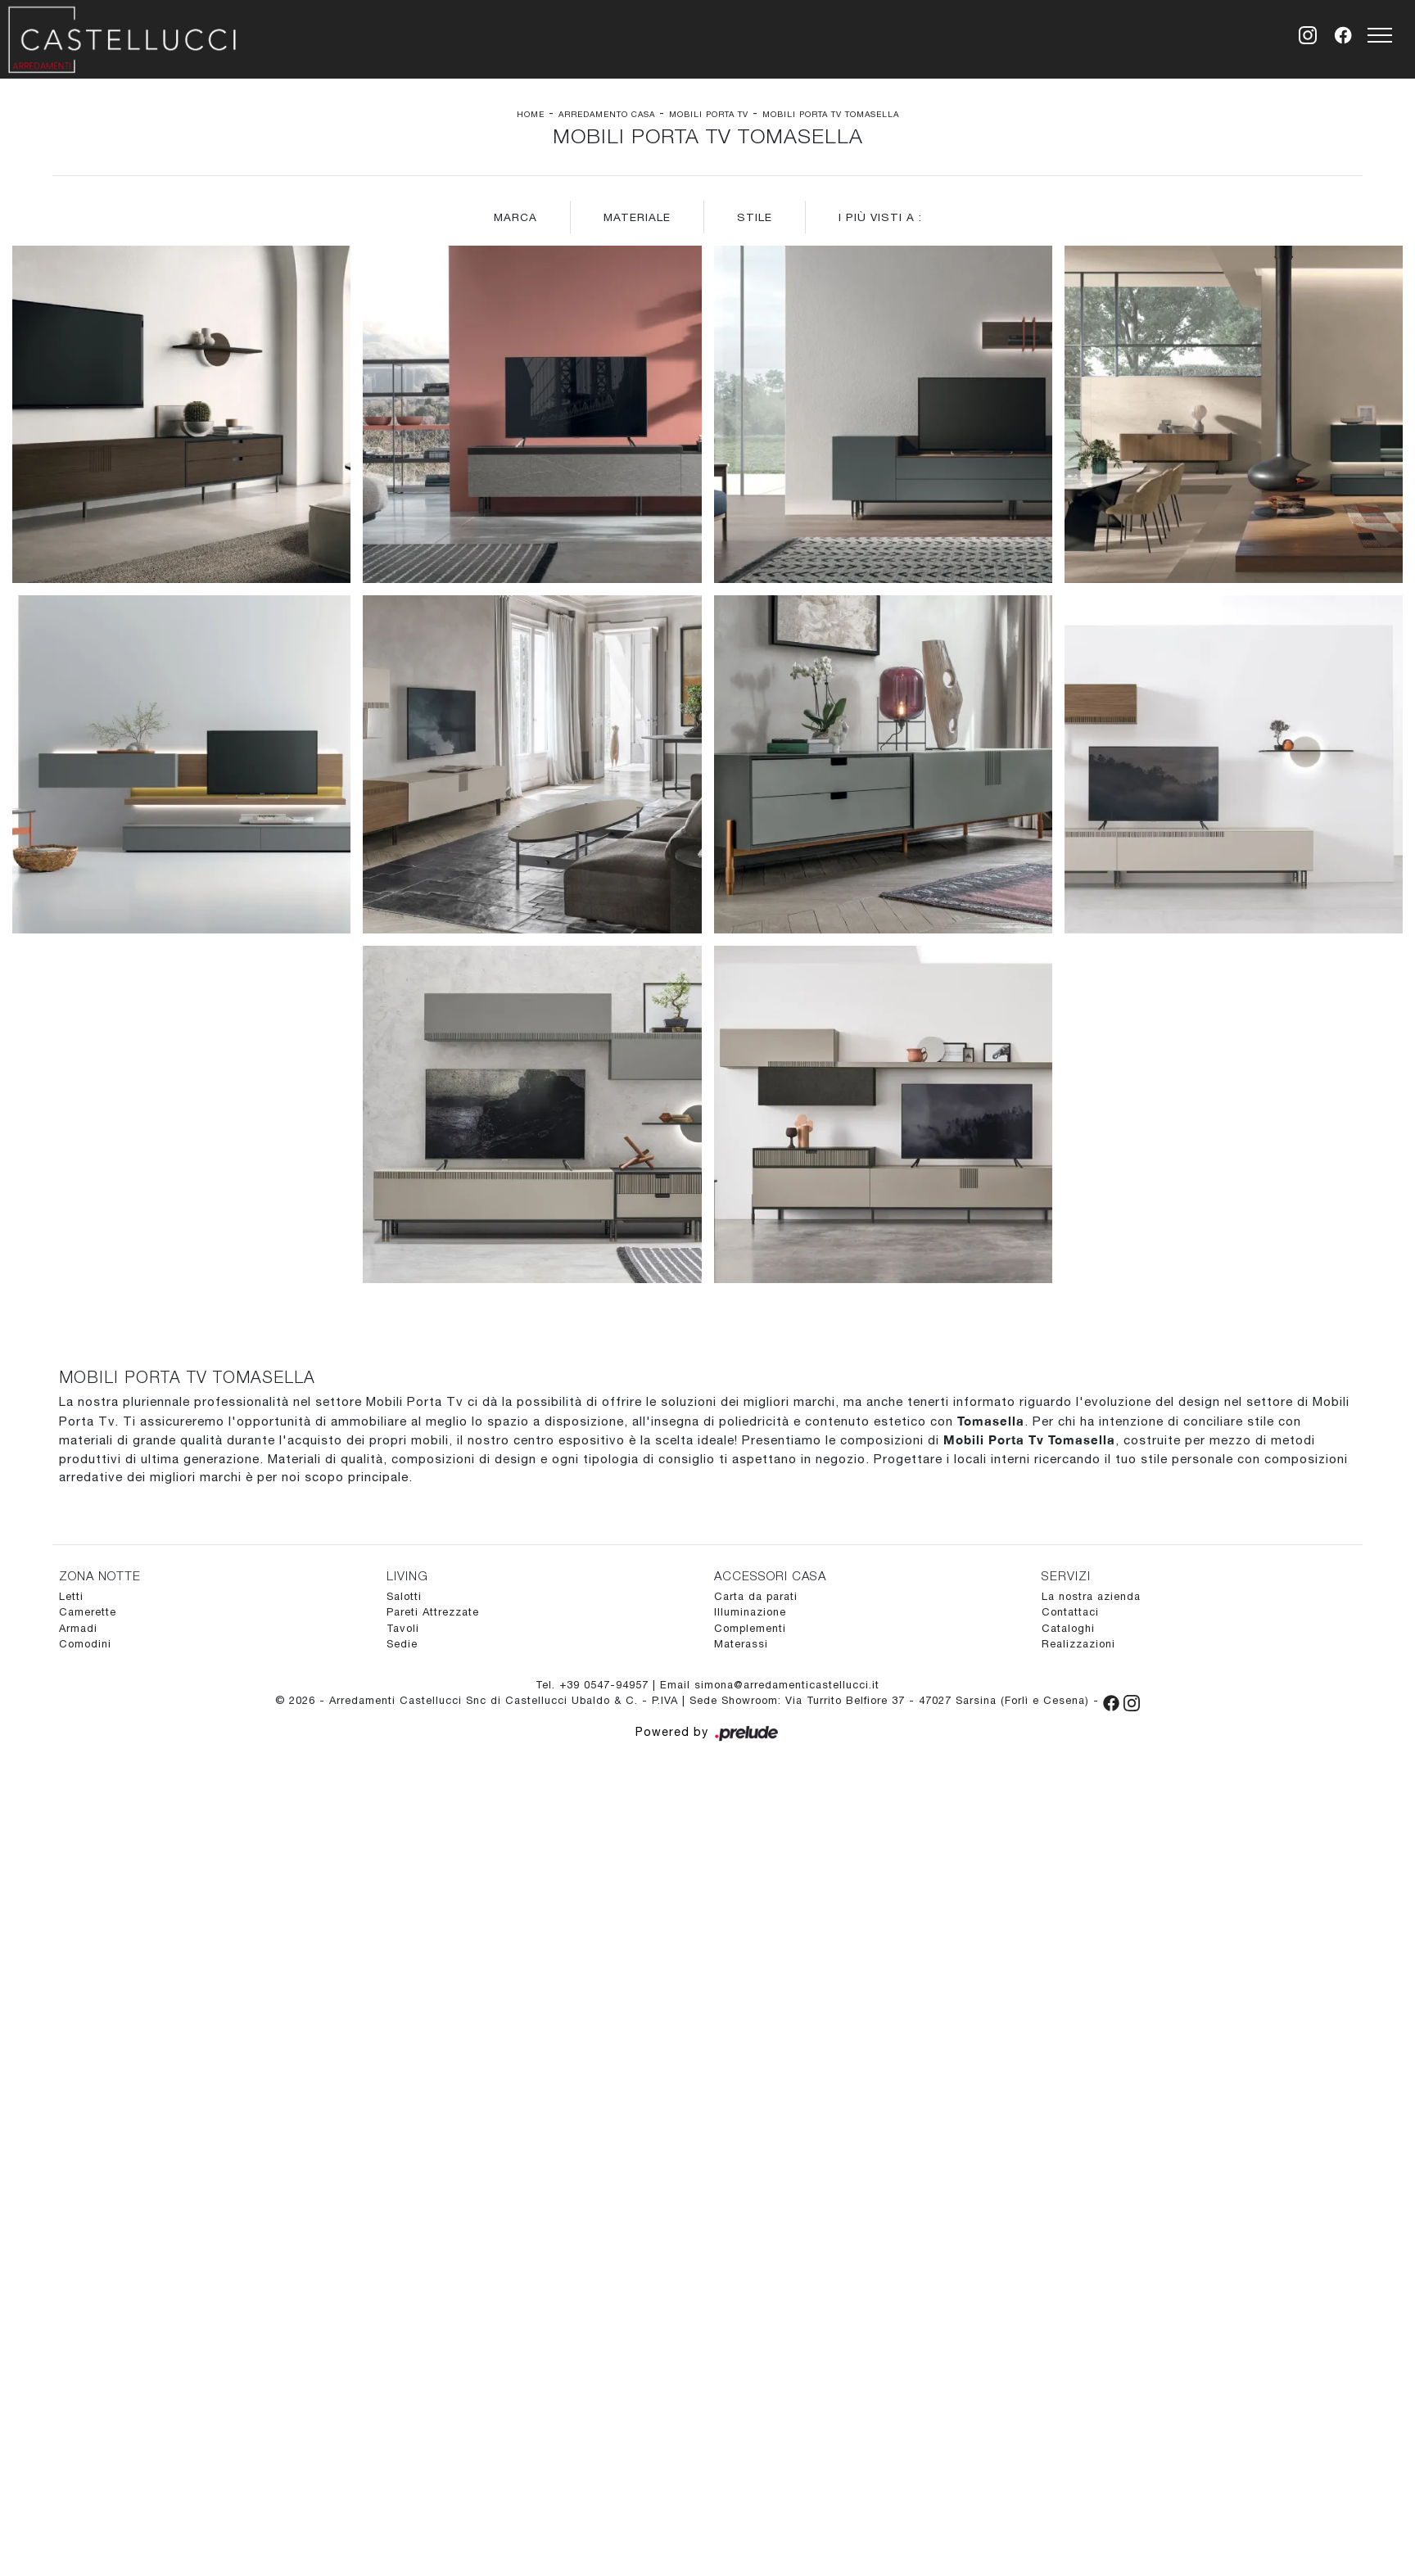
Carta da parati (756, 1596)
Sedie (402, 1644)
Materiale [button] (637, 217)
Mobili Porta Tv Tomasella (830, 114)
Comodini (85, 1644)
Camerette (87, 1612)
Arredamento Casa (606, 114)
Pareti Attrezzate (433, 1612)
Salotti (404, 1596)
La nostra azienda (1091, 1596)
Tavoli (403, 1628)
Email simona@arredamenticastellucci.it (769, 1685)
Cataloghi (1068, 1628)
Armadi (78, 1628)
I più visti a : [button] (880, 217)
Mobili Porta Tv (708, 114)
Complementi (750, 1628)
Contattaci (1070, 1612)
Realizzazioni (1078, 1644)
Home (531, 114)
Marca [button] (515, 217)
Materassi (741, 1644)
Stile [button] (754, 217)
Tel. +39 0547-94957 (594, 1685)
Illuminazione (750, 1612)
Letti (71, 1596)
